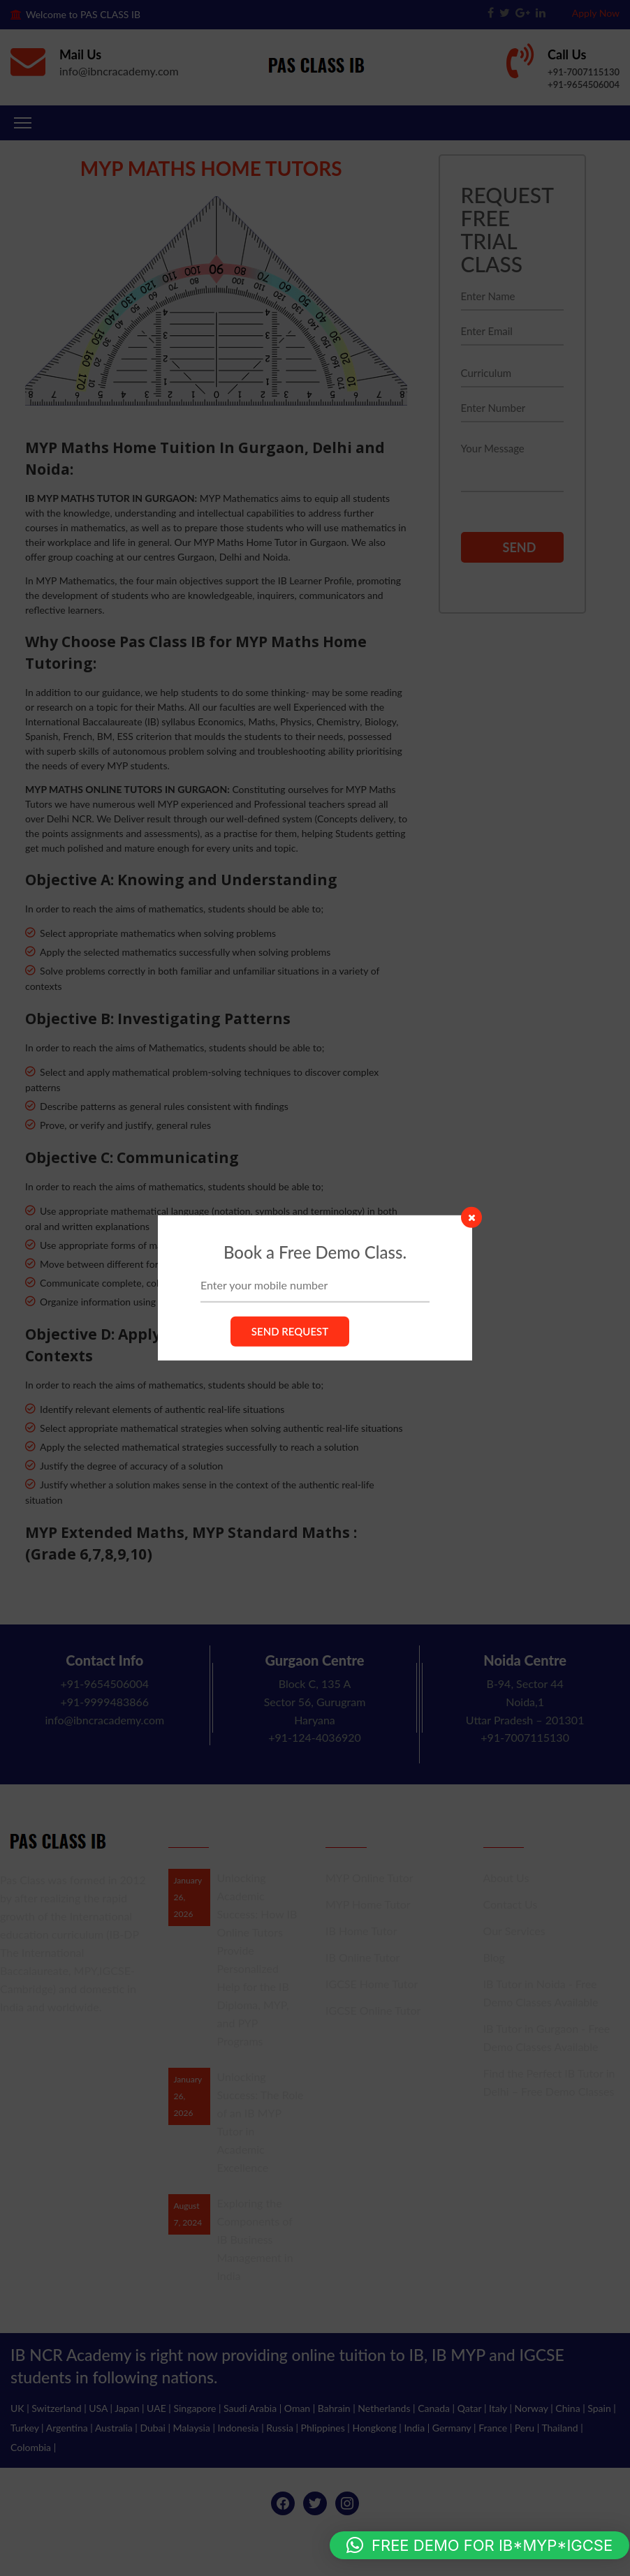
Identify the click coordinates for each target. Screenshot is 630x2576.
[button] (479, 2545)
